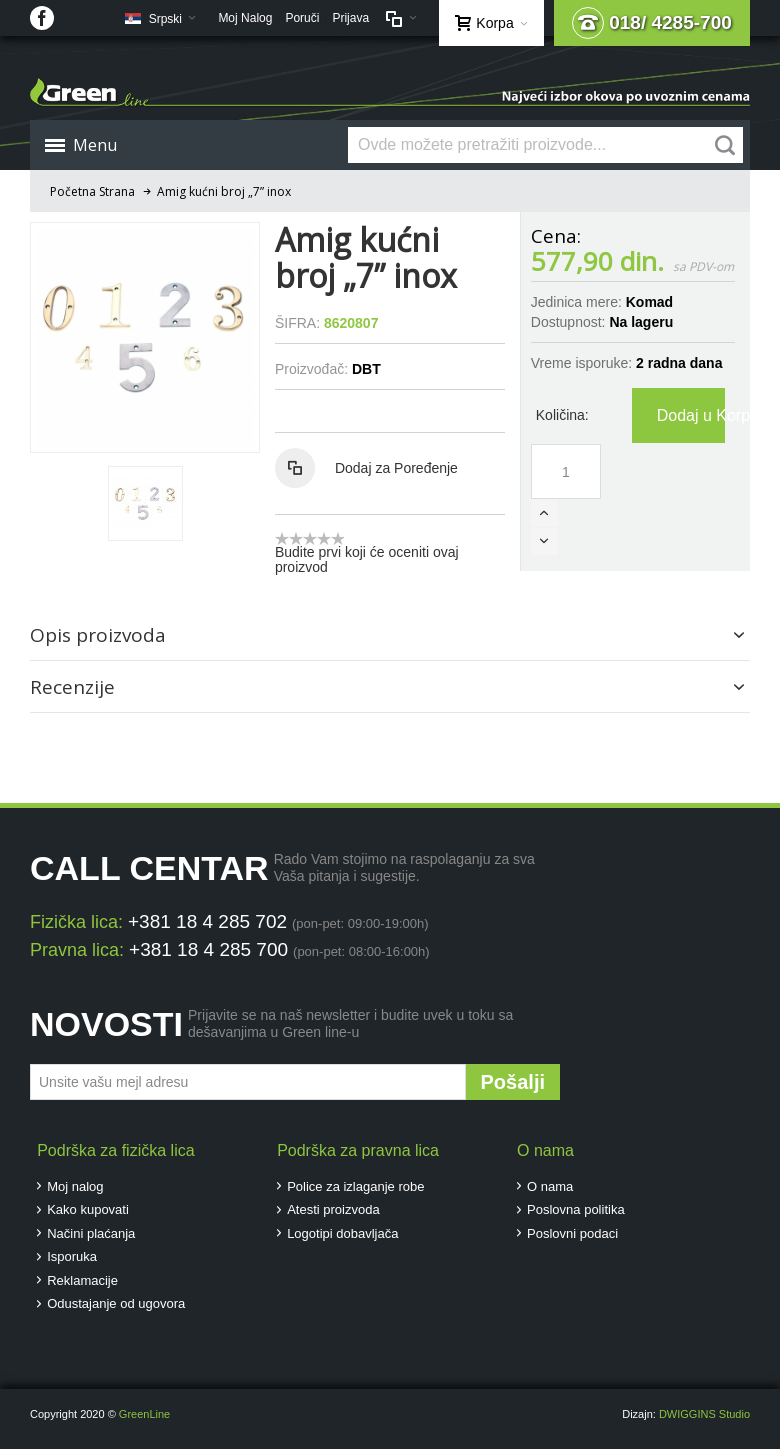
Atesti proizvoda (333, 1209)
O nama (550, 1186)
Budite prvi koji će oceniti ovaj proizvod (367, 559)
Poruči (302, 18)
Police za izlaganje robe (355, 1186)
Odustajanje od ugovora (116, 1303)
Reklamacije (82, 1280)
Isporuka (72, 1256)
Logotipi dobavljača (342, 1233)
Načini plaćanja (91, 1233)
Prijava (350, 18)
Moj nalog (75, 1186)
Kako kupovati (88, 1209)
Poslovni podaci (572, 1233)
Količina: (562, 415)
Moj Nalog (245, 18)
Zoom (145, 337)
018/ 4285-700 (652, 23)
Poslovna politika (576, 1209)
